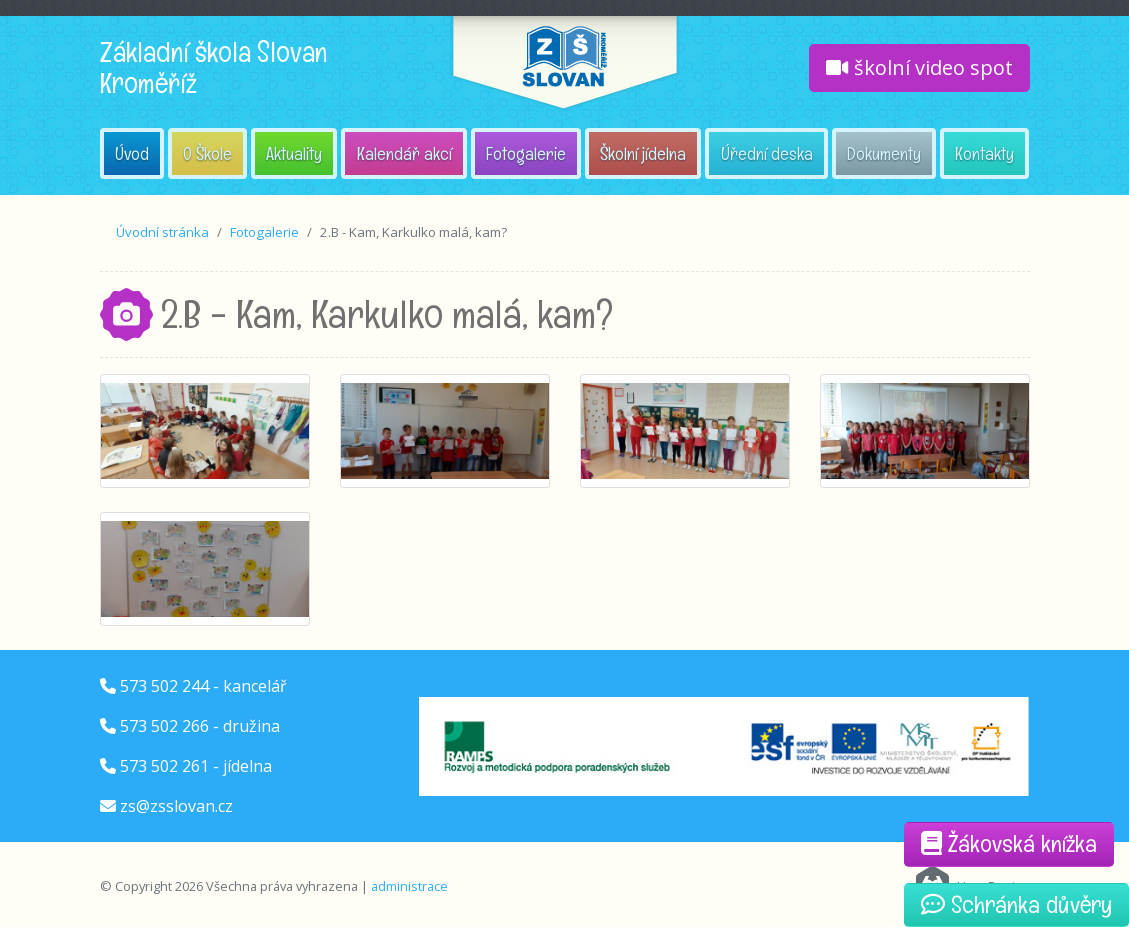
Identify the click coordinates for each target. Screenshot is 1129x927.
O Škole (207, 153)
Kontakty (984, 153)
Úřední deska (767, 153)
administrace (409, 886)
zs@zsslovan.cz (176, 806)
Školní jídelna (643, 153)
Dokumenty (884, 153)
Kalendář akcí (404, 153)
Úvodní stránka (162, 232)
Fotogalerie (526, 153)
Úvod (132, 153)
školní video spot (919, 67)
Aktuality (294, 153)
